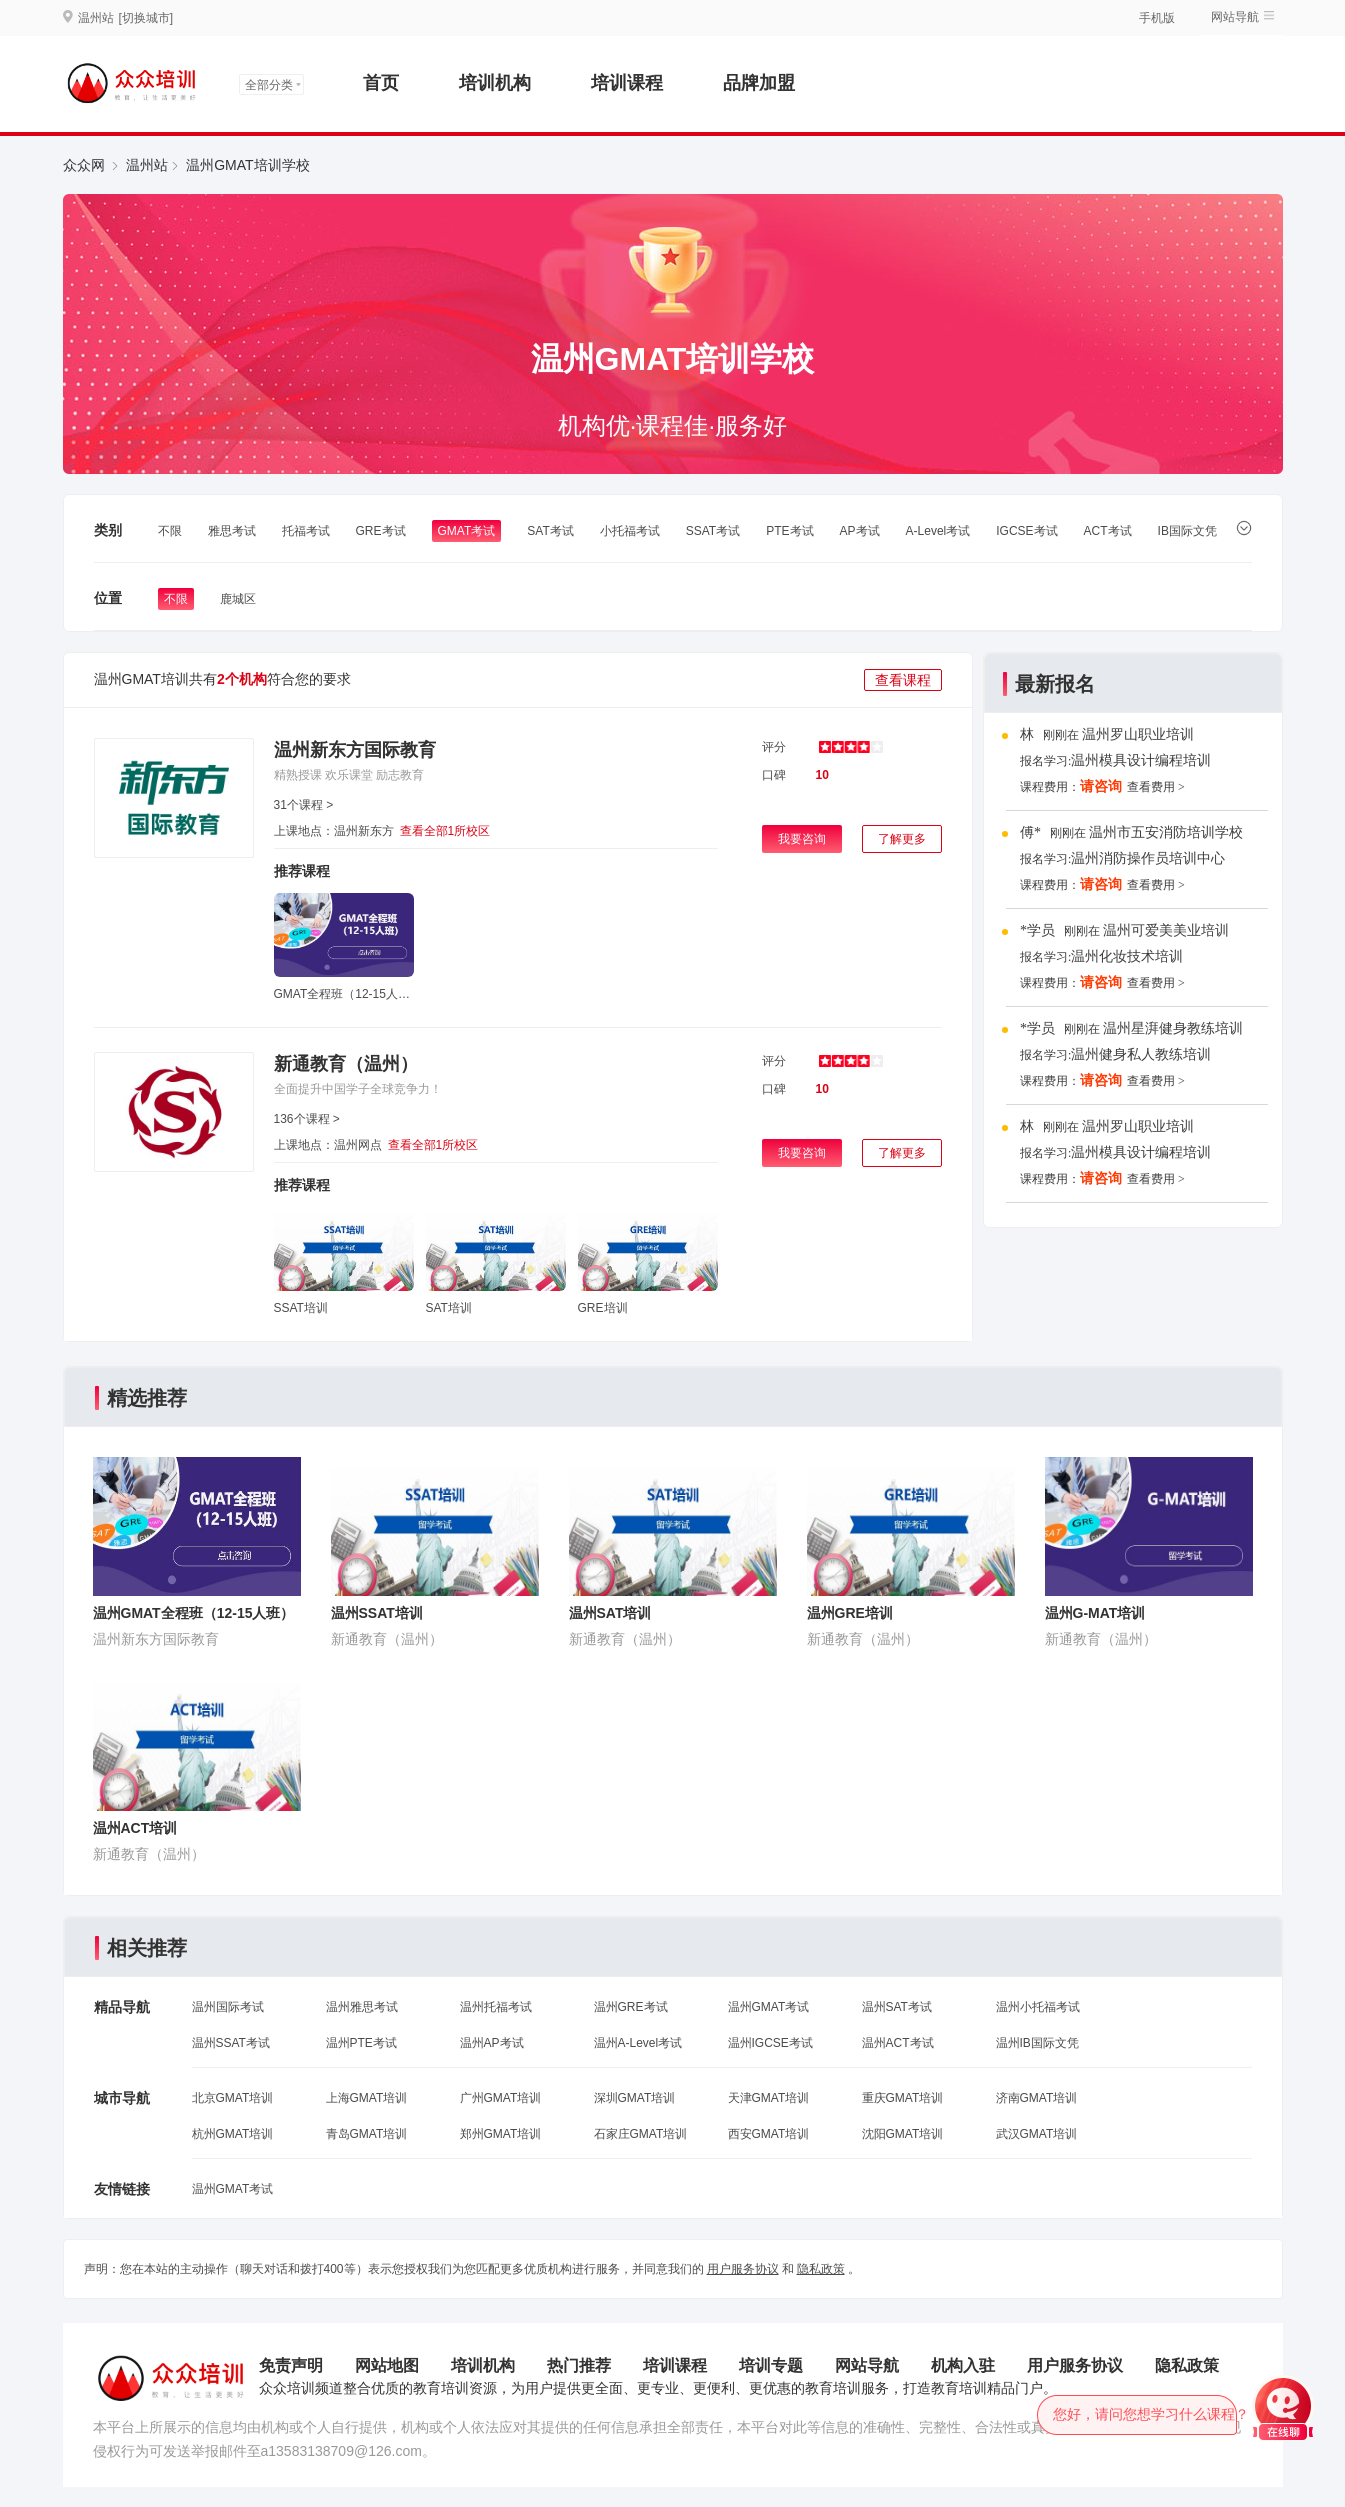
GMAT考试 (467, 531)
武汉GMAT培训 (1037, 2134)
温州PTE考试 (361, 2043)
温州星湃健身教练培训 (1173, 1028)
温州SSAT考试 (231, 2043)
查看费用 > (1156, 787)
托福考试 (306, 531)
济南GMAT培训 (1037, 2098)
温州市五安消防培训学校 (1166, 832)
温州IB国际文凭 (1037, 2043)
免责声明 (291, 2365)
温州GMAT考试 (769, 2007)
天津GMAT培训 (769, 2098)
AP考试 (860, 531)
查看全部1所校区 (445, 831)
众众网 (84, 165)
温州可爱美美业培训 (1166, 930)
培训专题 (771, 2365)
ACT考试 (1108, 531)
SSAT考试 (713, 531)
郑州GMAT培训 (501, 2134)
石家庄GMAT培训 (641, 2134)
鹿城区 (238, 599)
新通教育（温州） (346, 1064)
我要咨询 (802, 839)
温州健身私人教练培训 (1141, 1054)
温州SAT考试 (897, 2007)
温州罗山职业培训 (1138, 734)
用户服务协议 (743, 2269)
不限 (170, 531)
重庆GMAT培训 (903, 2098)
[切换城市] (146, 18)
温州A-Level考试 (638, 2043)
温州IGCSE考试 (770, 2043)
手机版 (1157, 18)
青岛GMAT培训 (367, 2134)
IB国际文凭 (1187, 531)
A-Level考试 (938, 531)
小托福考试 (630, 531)
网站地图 (387, 2365)
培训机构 (495, 83)
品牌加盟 (759, 83)
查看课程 (903, 680)
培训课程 (627, 83)
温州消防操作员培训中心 (1148, 858)
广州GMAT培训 (501, 2098)
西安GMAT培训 (769, 2134)
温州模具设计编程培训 (1141, 760)
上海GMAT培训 (367, 2098)
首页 (381, 83)
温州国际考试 (228, 2007)
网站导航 (1235, 17)
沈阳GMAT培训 (903, 2134)
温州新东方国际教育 (355, 750)
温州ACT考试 (898, 2043)
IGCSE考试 (1026, 531)
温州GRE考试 (631, 2007)
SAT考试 (550, 531)
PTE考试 (789, 531)
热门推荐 (579, 2365)
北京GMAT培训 (233, 2098)
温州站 (147, 165)
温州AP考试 (492, 2043)
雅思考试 (232, 531)
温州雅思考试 (362, 2007)
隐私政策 (821, 2269)
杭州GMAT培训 (233, 2134)
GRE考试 (381, 531)
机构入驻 (963, 2365)
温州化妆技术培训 (1127, 956)
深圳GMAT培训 (635, 2098)
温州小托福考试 (1038, 2007)
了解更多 (902, 839)
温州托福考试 (496, 2007)
